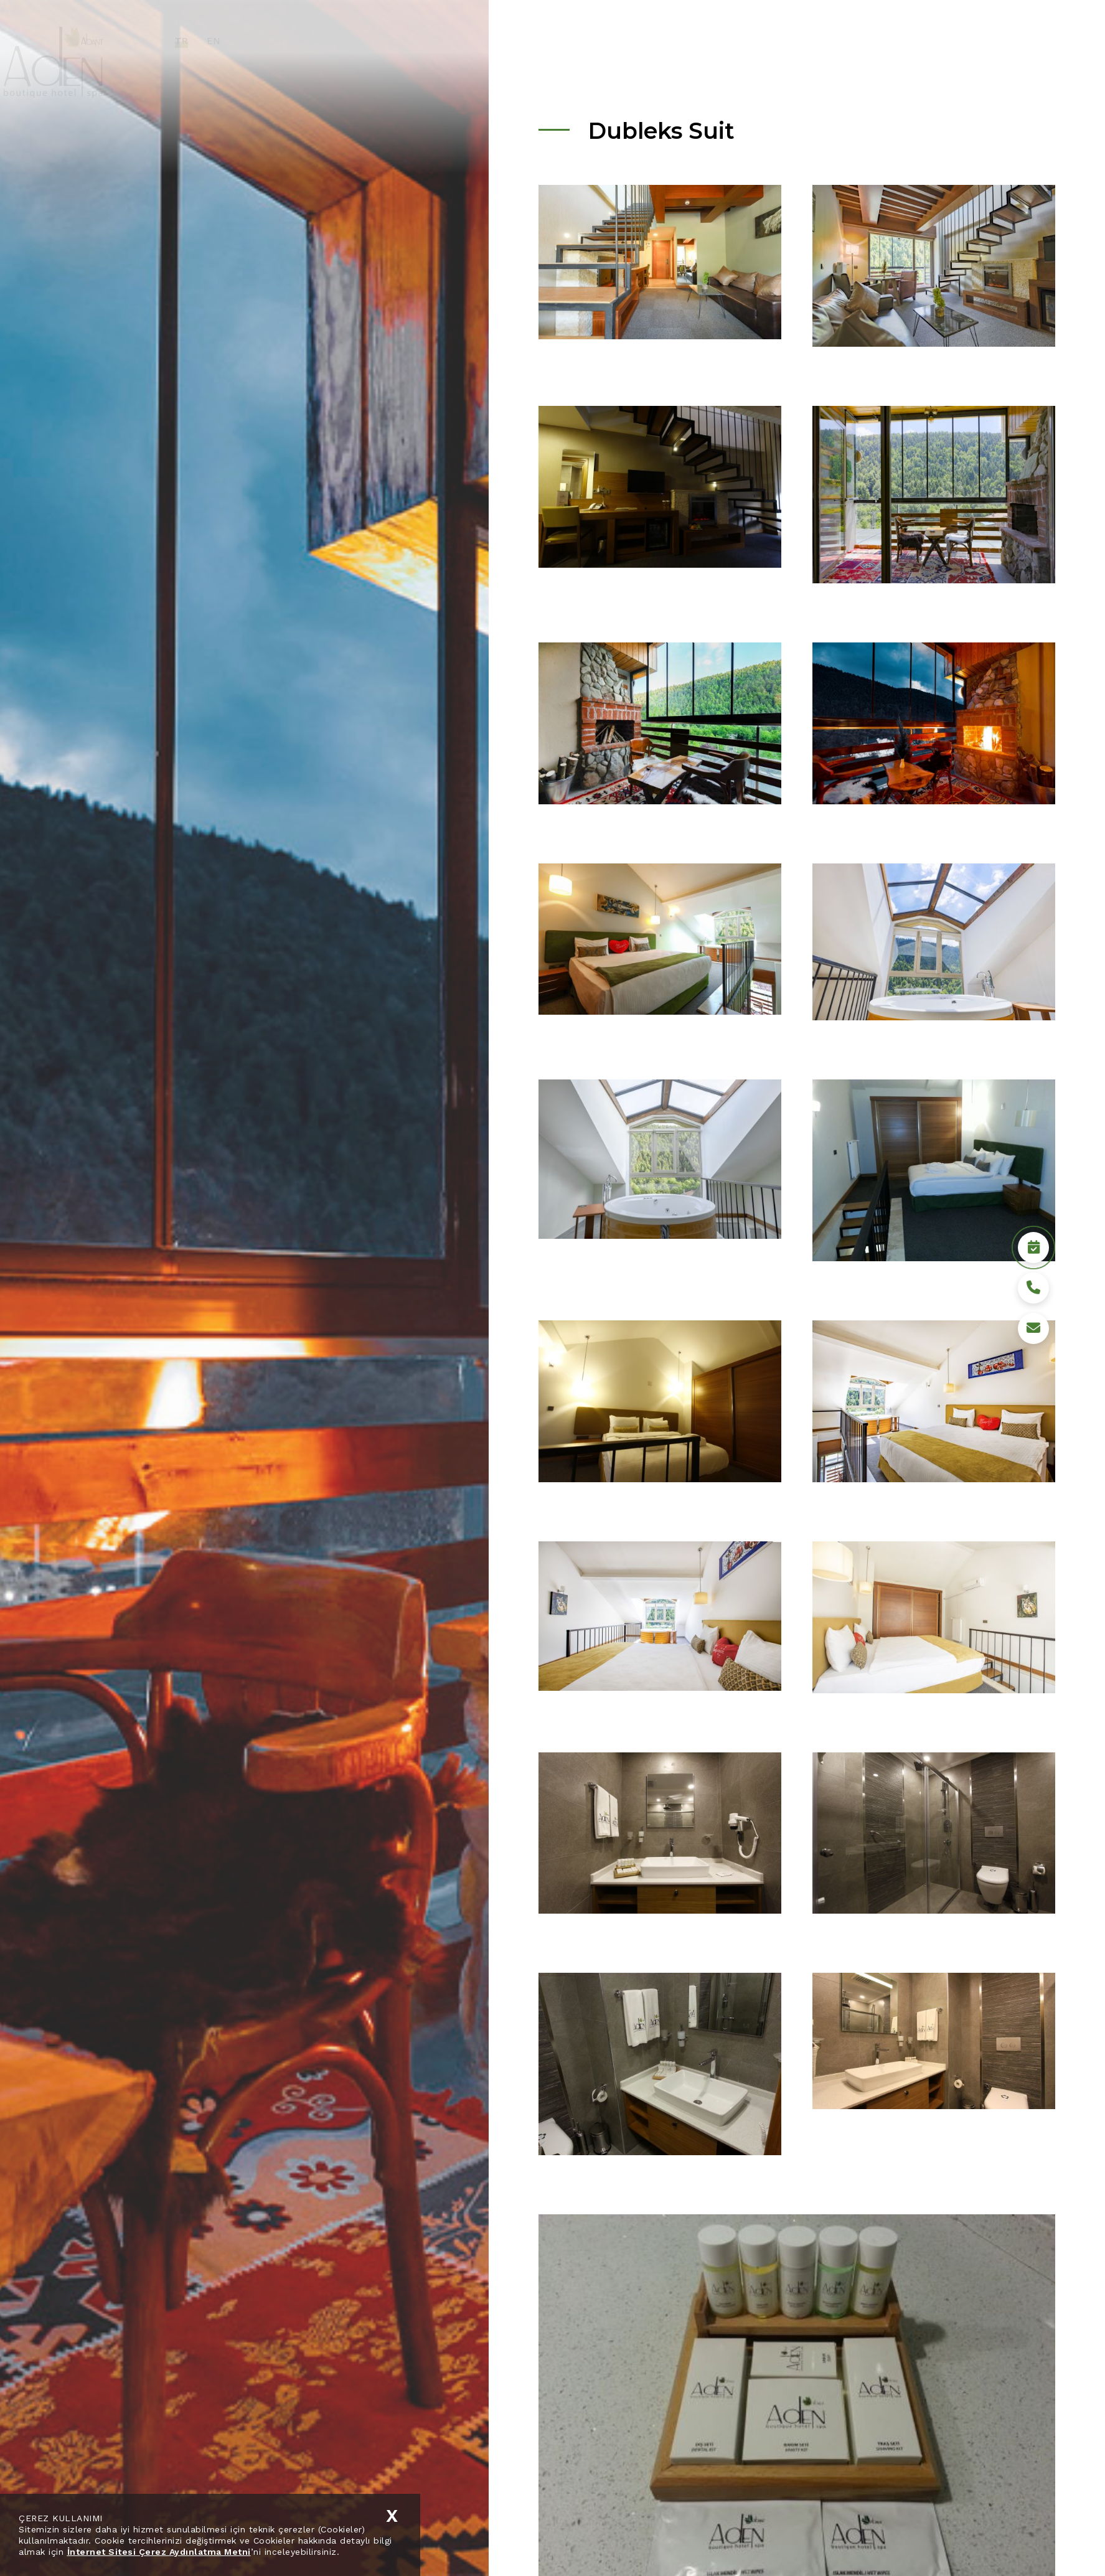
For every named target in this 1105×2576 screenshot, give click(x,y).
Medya (883, 40)
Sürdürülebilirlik (769, 40)
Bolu (837, 40)
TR (227, 41)
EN (259, 41)
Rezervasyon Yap (1008, 2541)
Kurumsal (642, 40)
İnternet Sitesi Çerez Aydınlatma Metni (159, 2552)
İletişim (936, 40)
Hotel (699, 40)
